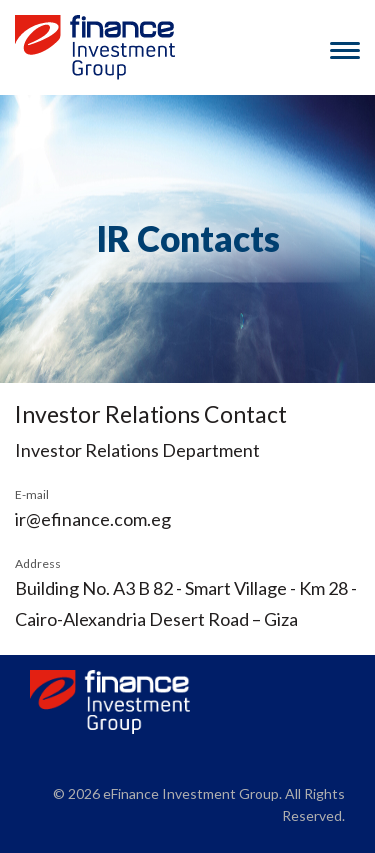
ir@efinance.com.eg (93, 519)
